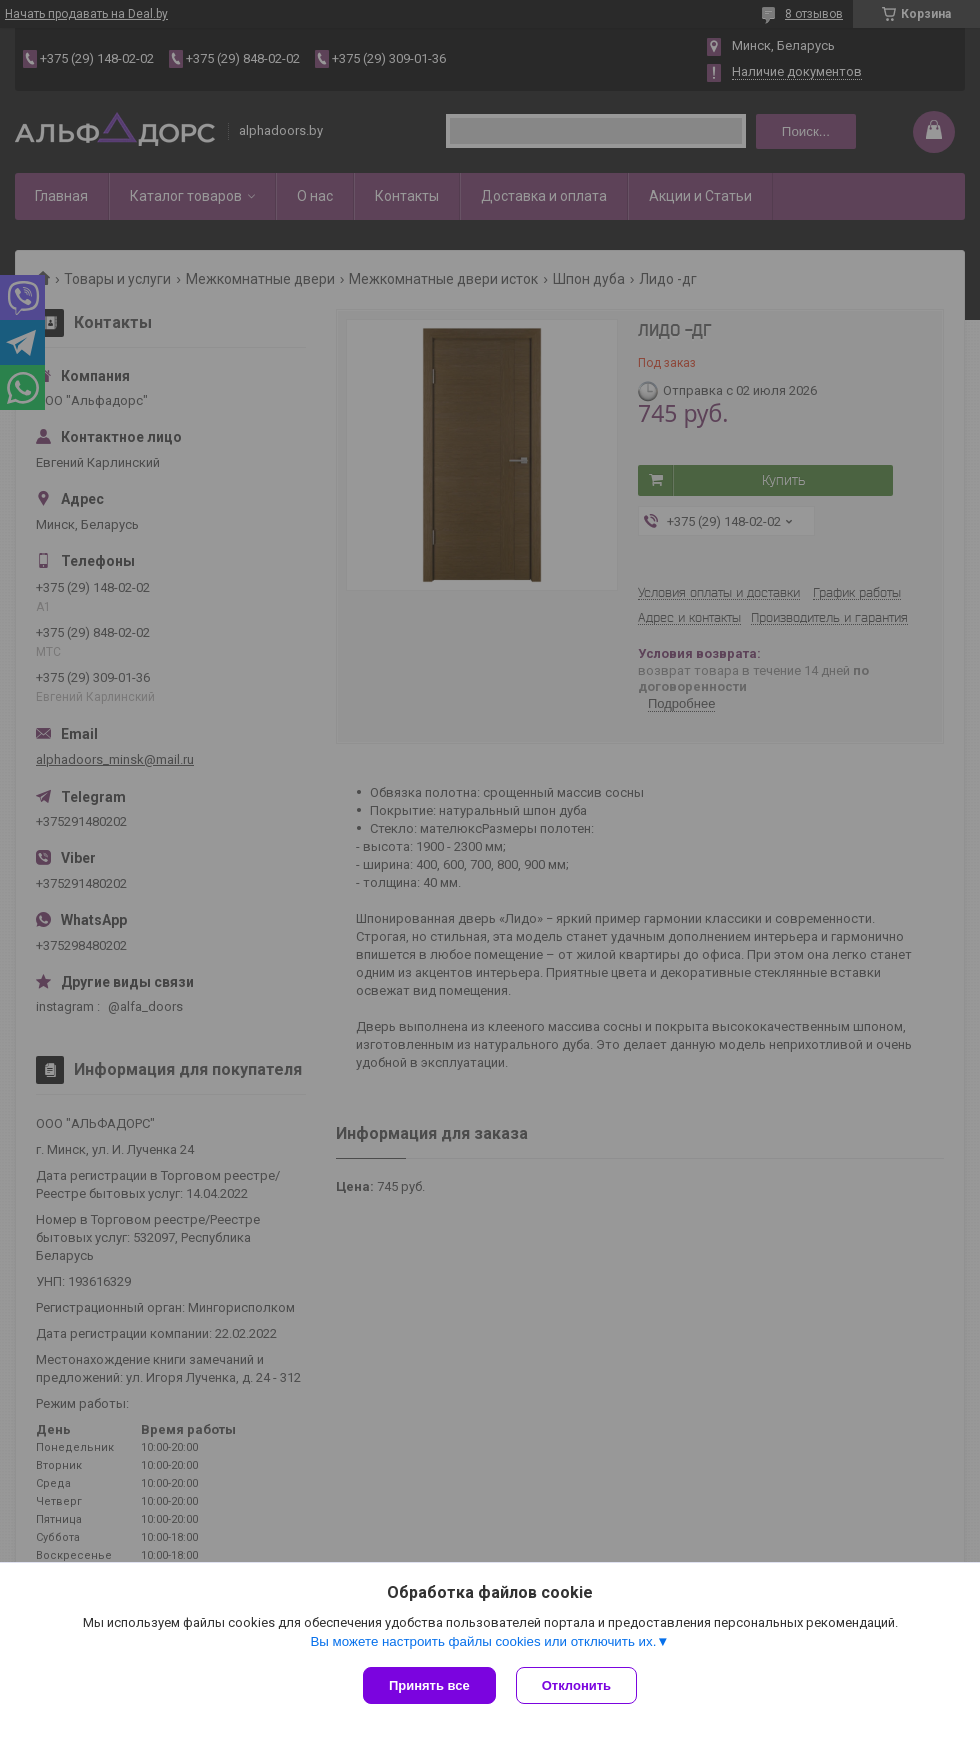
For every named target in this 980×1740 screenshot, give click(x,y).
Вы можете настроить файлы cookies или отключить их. (483, 1641)
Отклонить (576, 1685)
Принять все (429, 1685)
